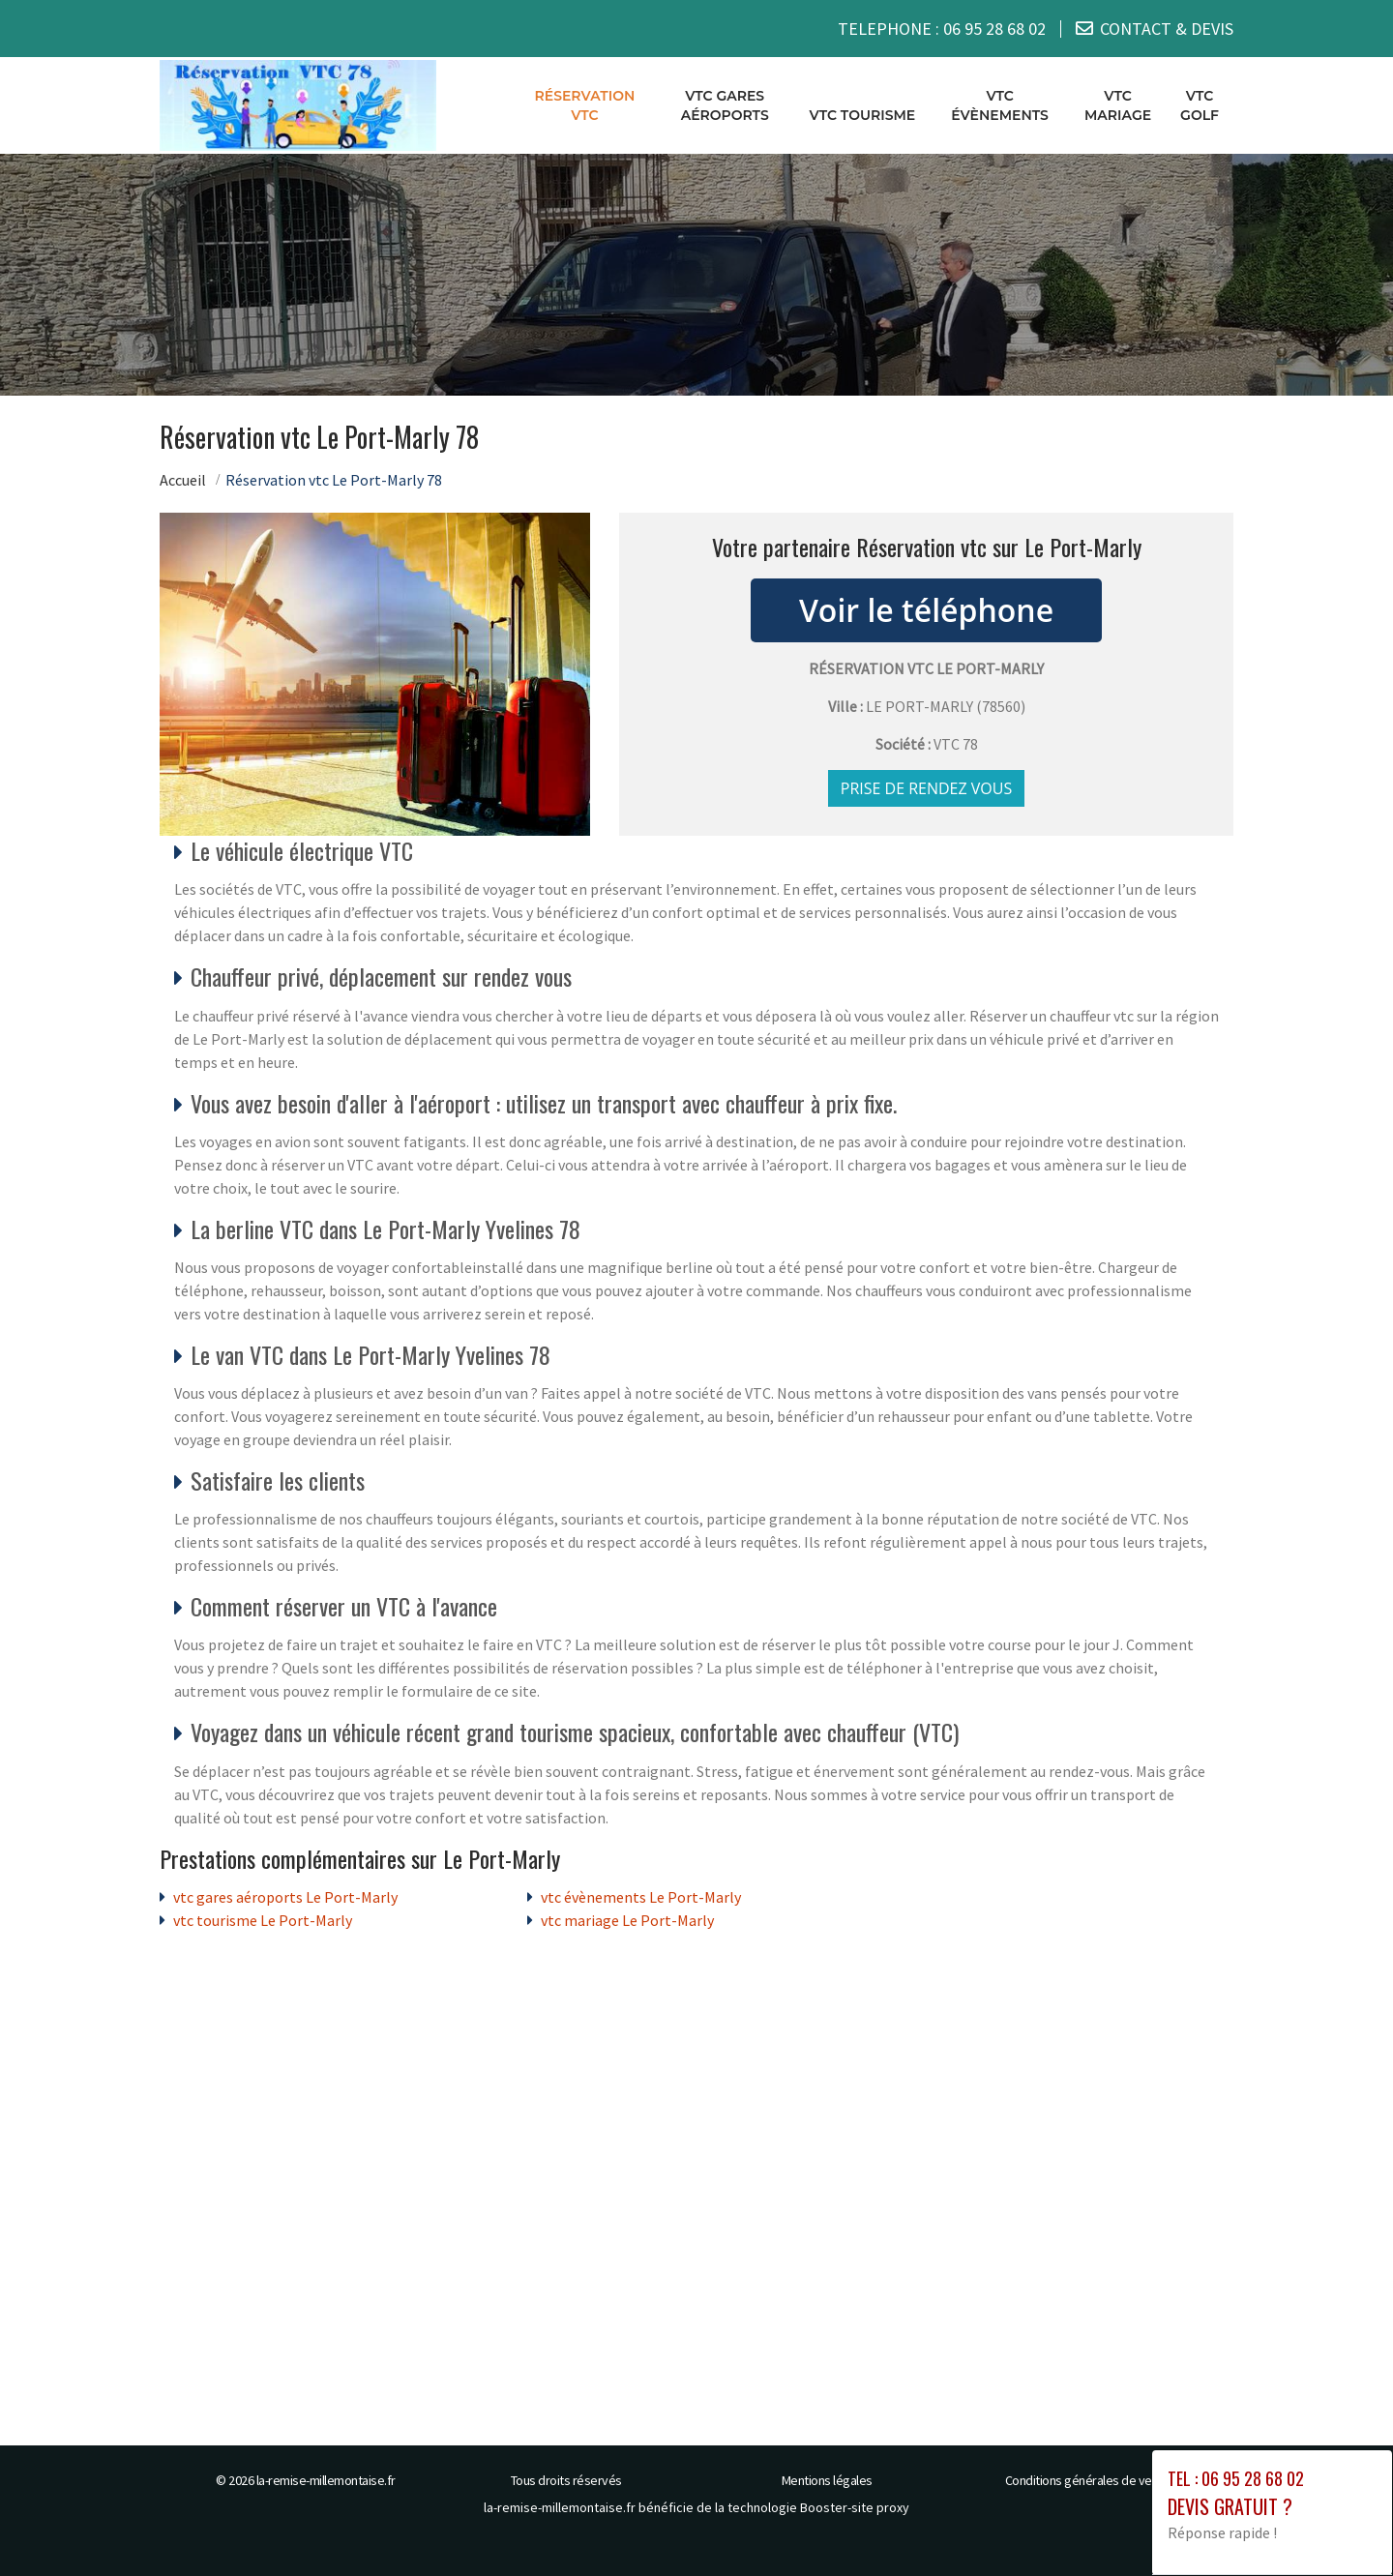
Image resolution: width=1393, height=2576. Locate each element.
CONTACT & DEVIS (1166, 28)
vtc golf (1199, 105)
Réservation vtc (585, 105)
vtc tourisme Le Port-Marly (262, 1920)
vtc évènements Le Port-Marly (641, 1897)
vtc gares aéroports (725, 105)
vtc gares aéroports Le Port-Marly (285, 1897)
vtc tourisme (863, 115)
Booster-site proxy (854, 2507)
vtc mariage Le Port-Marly (627, 1920)
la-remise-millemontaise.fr (326, 2480)
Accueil (183, 479)
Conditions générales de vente (1088, 2480)
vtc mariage (1117, 105)
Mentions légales (827, 2480)
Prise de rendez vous (927, 788)
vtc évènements (1000, 105)
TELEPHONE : (942, 28)
